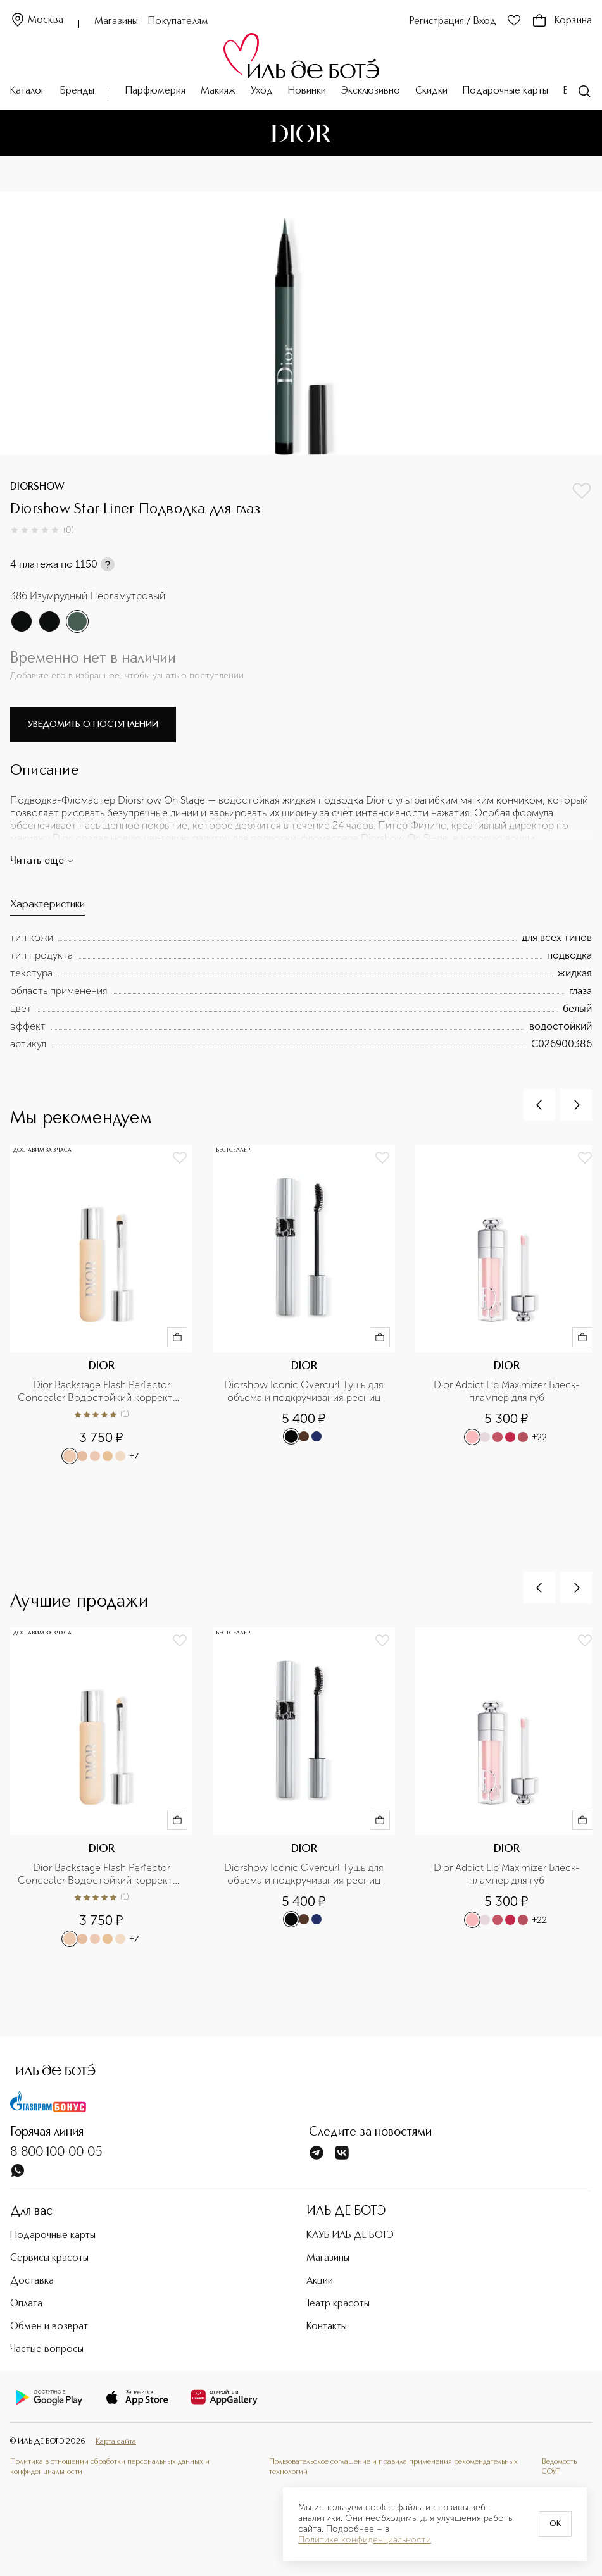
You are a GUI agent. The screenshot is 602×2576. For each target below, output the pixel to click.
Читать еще (42, 861)
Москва (36, 20)
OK (555, 2524)
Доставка (32, 2281)
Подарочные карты (505, 91)
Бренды (77, 91)
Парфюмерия (155, 91)
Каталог (27, 91)
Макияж (218, 91)
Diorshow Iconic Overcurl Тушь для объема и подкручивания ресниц (305, 1391)
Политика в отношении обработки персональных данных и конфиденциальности (110, 2467)
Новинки (307, 91)
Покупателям (178, 21)
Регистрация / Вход (453, 21)
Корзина (562, 21)
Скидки (431, 91)
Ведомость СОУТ (559, 2467)
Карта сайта (116, 2441)
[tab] (47, 908)
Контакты (326, 2327)
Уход (262, 91)
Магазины (116, 21)
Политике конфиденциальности (364, 2540)
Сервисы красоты (49, 2258)
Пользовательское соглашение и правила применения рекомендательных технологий (393, 2467)
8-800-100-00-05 (56, 2152)
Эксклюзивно (370, 91)
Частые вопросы (47, 2349)
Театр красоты (338, 2304)
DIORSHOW (37, 487)
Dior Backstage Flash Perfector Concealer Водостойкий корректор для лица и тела (101, 1391)
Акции (319, 2281)
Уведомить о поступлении (93, 724)
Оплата (26, 2304)
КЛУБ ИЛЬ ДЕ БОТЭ (350, 2236)
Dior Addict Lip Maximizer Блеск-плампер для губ (507, 1391)
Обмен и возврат (49, 2327)
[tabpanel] (301, 990)
